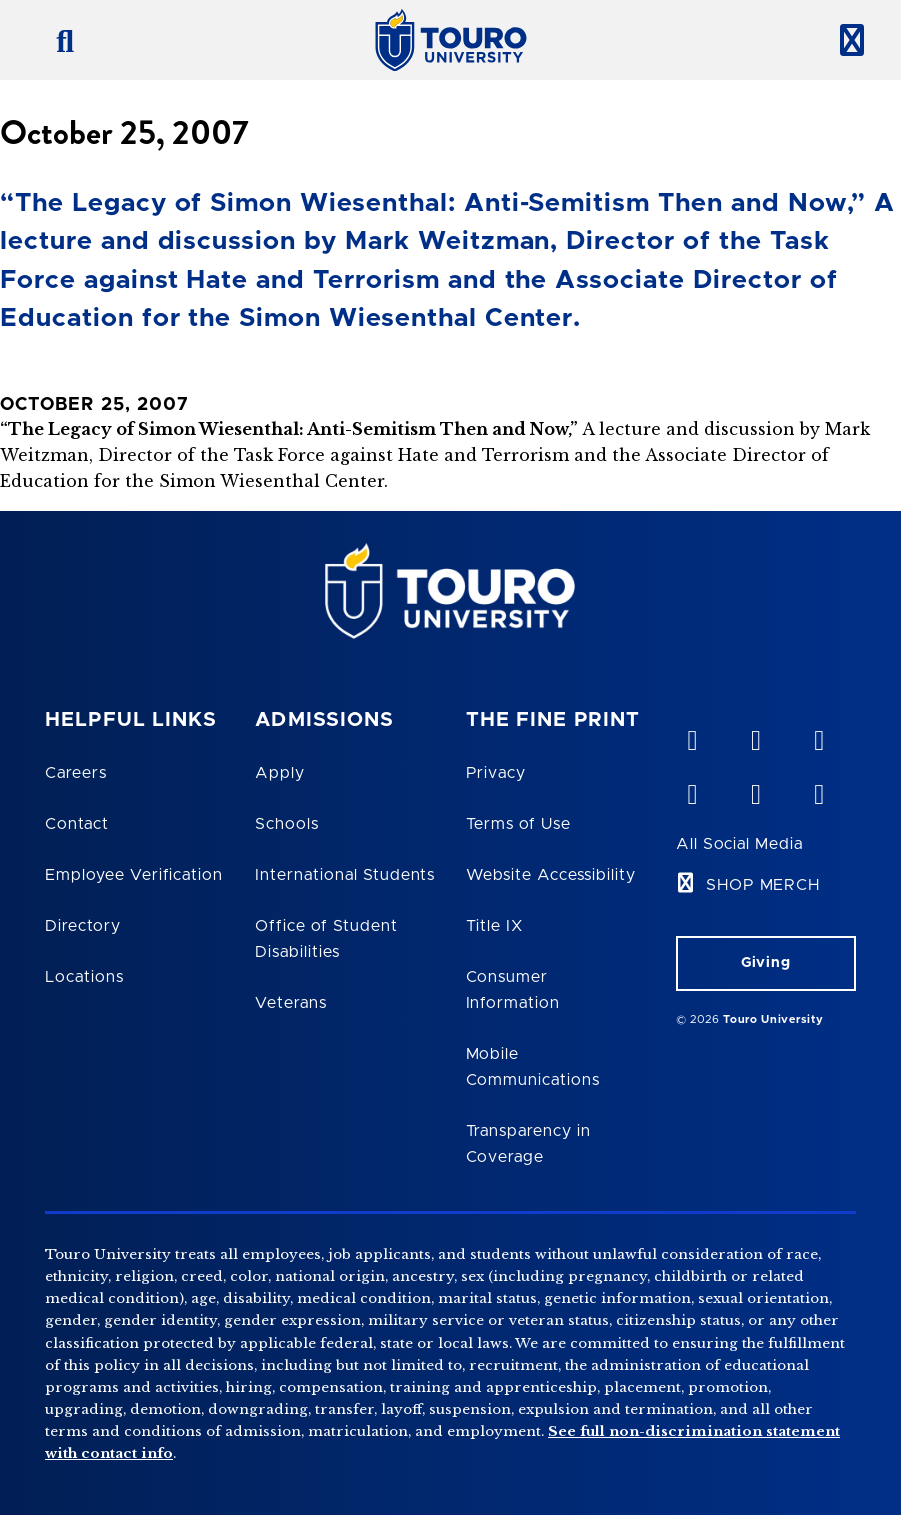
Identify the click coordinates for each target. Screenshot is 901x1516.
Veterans (291, 1003)
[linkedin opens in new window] (819, 736)
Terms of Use (519, 824)
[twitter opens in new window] (755, 790)
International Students (345, 875)
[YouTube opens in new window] (755, 736)
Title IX (495, 926)
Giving (766, 963)
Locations (84, 977)
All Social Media (739, 844)
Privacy (496, 773)
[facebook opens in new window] (692, 790)
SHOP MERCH (763, 885)
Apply (280, 773)
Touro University (773, 1019)
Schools (287, 824)
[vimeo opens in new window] (692, 736)
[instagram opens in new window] (819, 790)
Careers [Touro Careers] (76, 773)
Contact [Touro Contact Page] (77, 824)
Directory (83, 926)
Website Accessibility (551, 875)
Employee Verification (134, 875)
